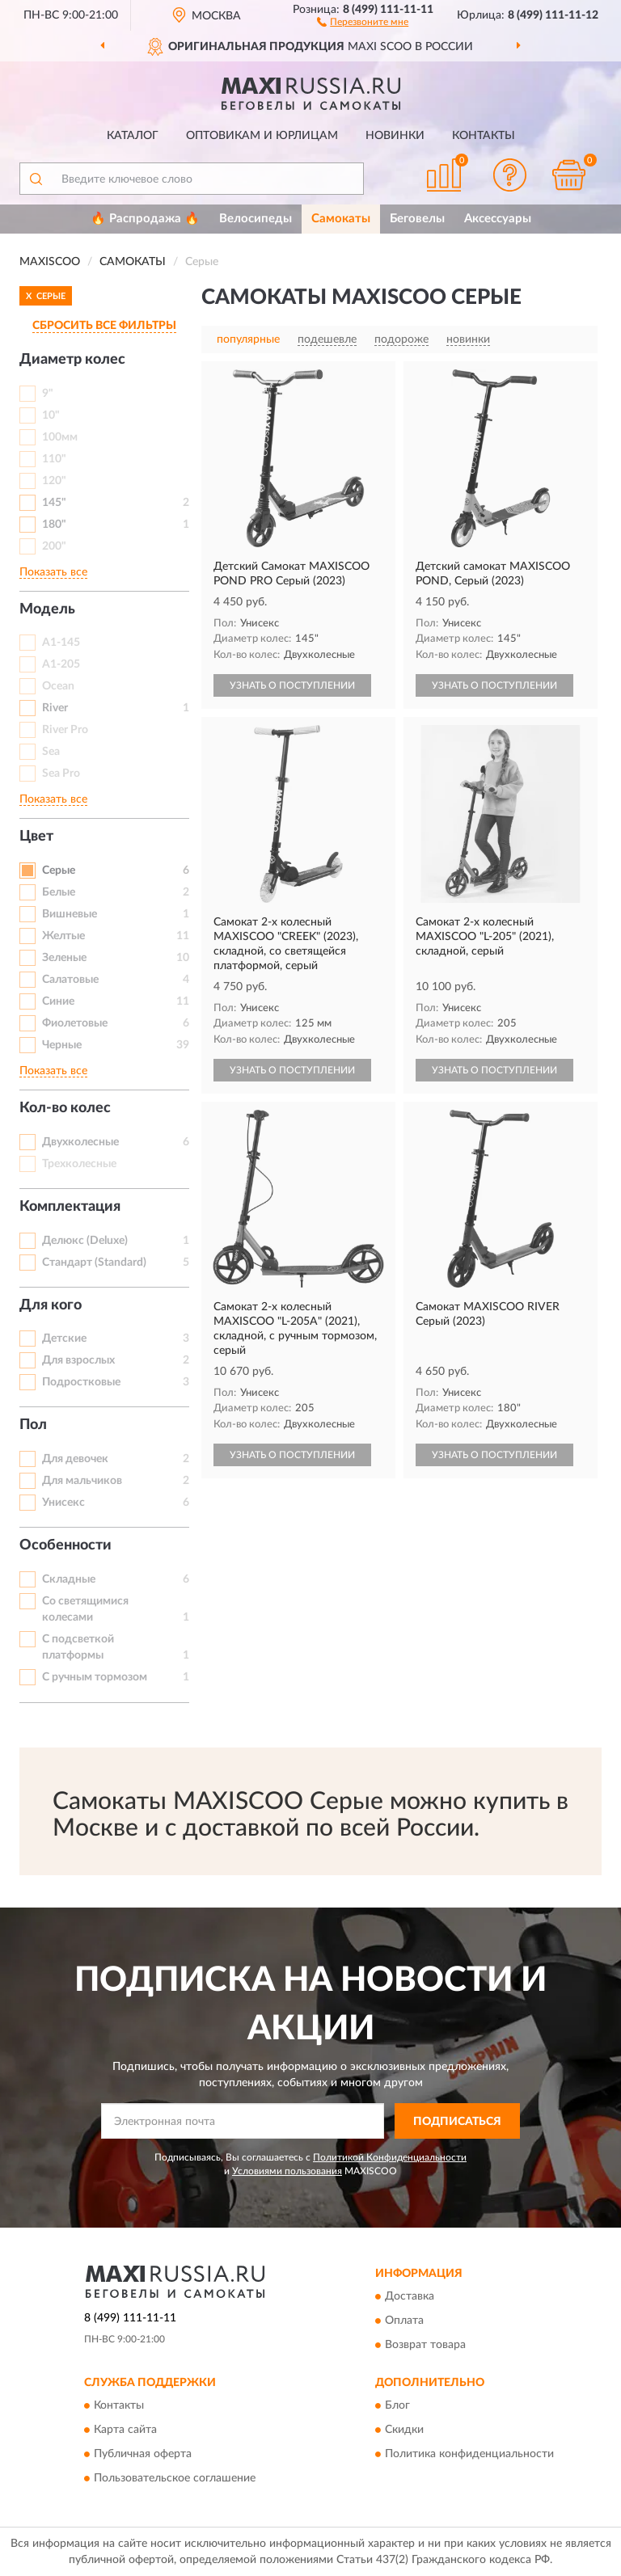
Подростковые (81, 1382)
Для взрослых (78, 1360)
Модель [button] (47, 609)
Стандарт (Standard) (94, 1262)
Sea (51, 751)
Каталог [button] (132, 135)
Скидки (404, 2430)
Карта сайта (125, 2430)
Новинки (395, 135)
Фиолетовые (75, 1023)
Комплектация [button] (69, 1206)
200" (54, 546)
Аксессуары (497, 219)
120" (54, 481)
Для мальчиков (82, 1480)
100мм (60, 437)
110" (54, 459)
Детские (64, 1338)
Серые (58, 870)
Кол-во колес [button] (65, 1108)
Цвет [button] (36, 836)
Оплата (404, 2320)
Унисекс (63, 1502)
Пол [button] (33, 1425)
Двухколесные (80, 1142)
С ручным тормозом (94, 1677)
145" (54, 502)
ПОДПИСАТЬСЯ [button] (457, 2121)
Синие (58, 1001)
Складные (68, 1579)
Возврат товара (425, 2344)
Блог (397, 2406)
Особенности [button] (65, 1545)
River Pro (65, 730)
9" (47, 393)
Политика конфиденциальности (469, 2454)
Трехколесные (79, 1164)
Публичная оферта (143, 2454)
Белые (58, 892)
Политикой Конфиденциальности (390, 2157)
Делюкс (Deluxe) (85, 1240)
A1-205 (61, 664)
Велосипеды (255, 219)
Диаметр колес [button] (72, 359)
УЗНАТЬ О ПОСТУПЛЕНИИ (292, 685)
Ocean (58, 686)
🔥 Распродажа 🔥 (145, 219)
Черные (62, 1045)
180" (54, 524)
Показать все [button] (53, 572)
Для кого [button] (50, 1305)
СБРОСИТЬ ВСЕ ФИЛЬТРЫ (104, 325)
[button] (362, 21)
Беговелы (417, 219)
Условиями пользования (287, 2171)
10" (51, 415)
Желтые (63, 936)
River (55, 708)
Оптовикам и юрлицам (262, 135)
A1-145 (61, 642)
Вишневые (69, 914)
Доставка (409, 2296)
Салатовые (70, 979)
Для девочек (75, 1459)
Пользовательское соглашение (175, 2479)
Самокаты (340, 219)
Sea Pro (61, 773)
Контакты (483, 135)
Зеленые (64, 957)
